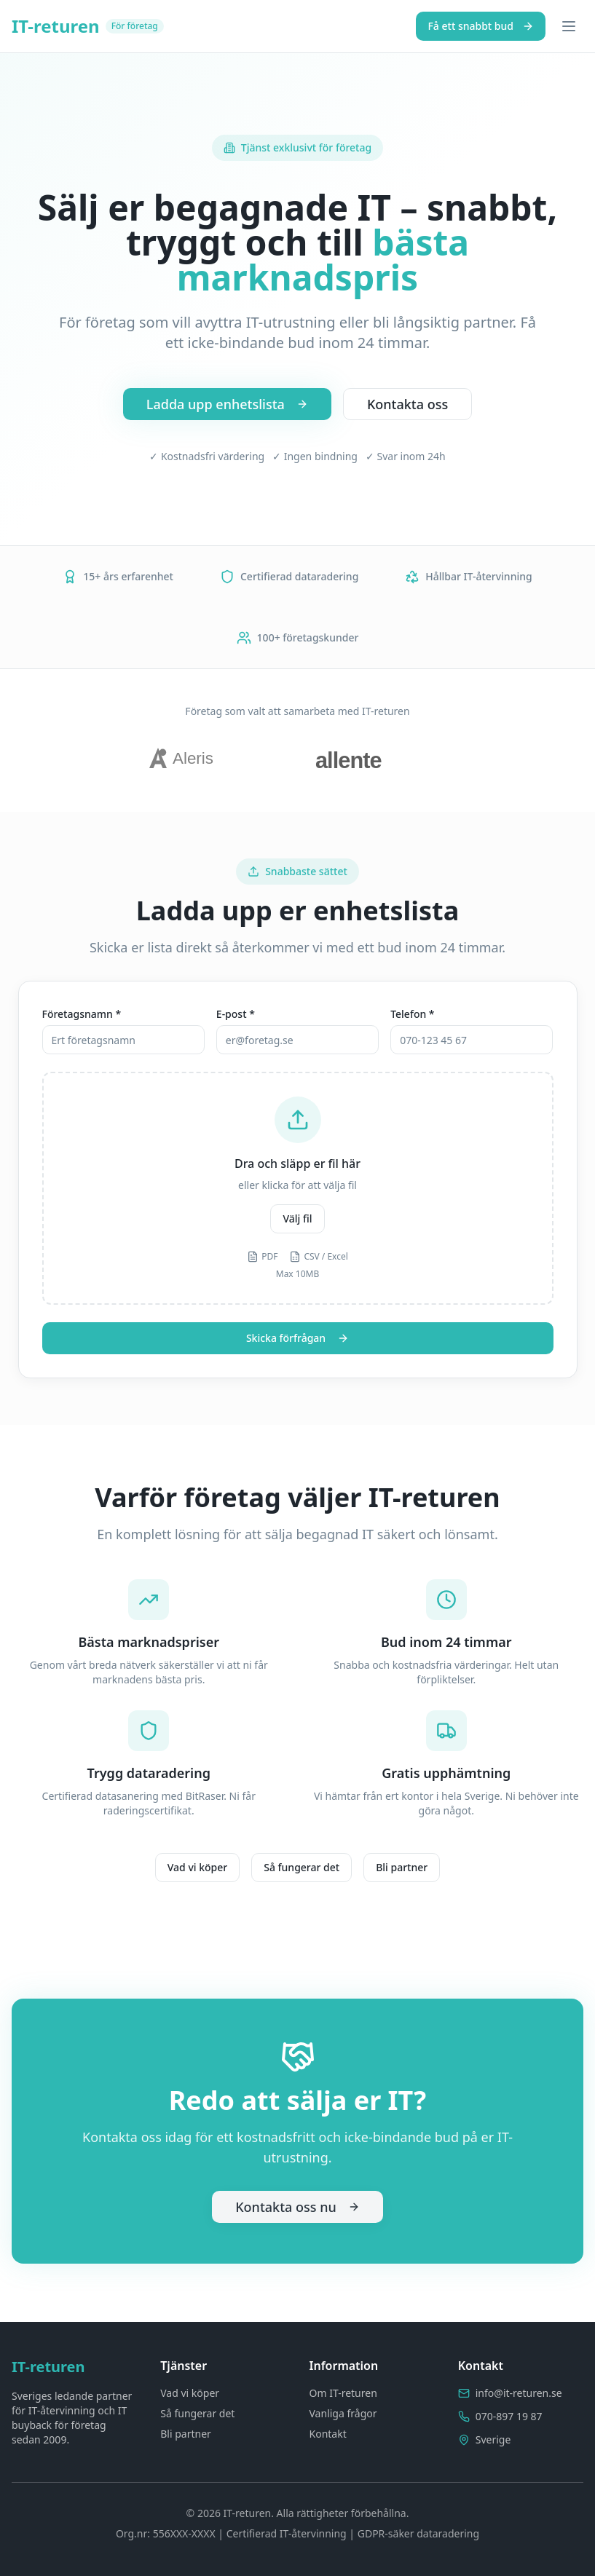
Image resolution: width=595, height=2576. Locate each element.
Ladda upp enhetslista (227, 404)
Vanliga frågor (343, 2413)
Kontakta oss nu (297, 2207)
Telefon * (412, 1014)
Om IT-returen (343, 2393)
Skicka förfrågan (297, 1338)
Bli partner (401, 1867)
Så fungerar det (301, 1867)
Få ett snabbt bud (480, 26)
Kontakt (328, 2434)
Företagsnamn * (82, 1014)
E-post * (235, 1014)
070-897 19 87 (509, 2416)
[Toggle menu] (568, 26)
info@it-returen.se (519, 2393)
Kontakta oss (407, 404)
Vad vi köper (197, 1867)
